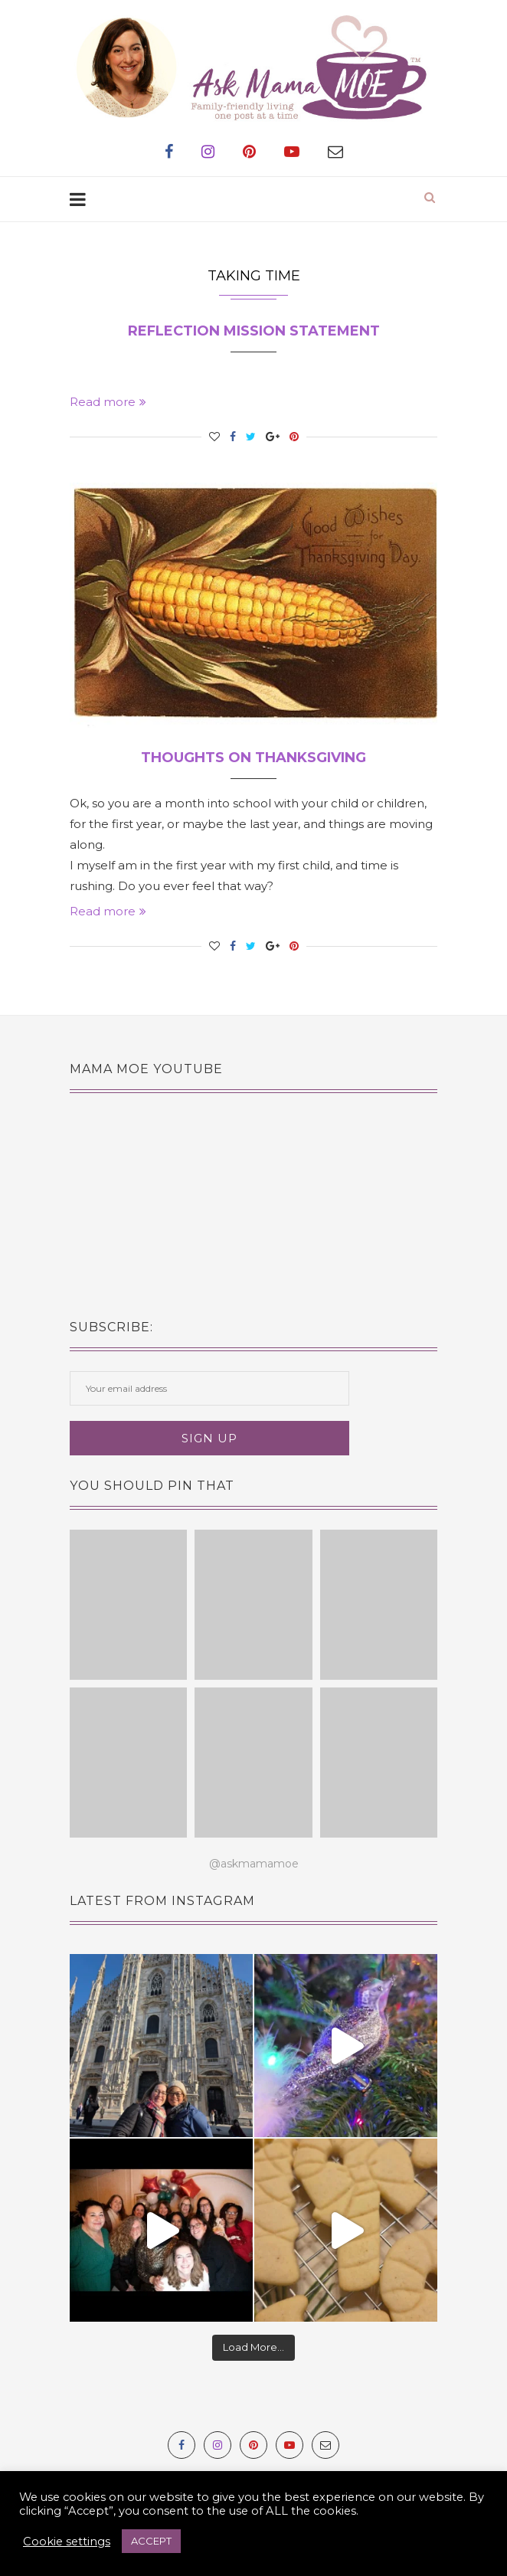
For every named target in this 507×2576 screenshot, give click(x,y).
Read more (108, 401)
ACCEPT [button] (151, 2541)
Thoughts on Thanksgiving (253, 757)
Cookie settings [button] (66, 2541)
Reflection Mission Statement (254, 330)
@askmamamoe (254, 1864)
